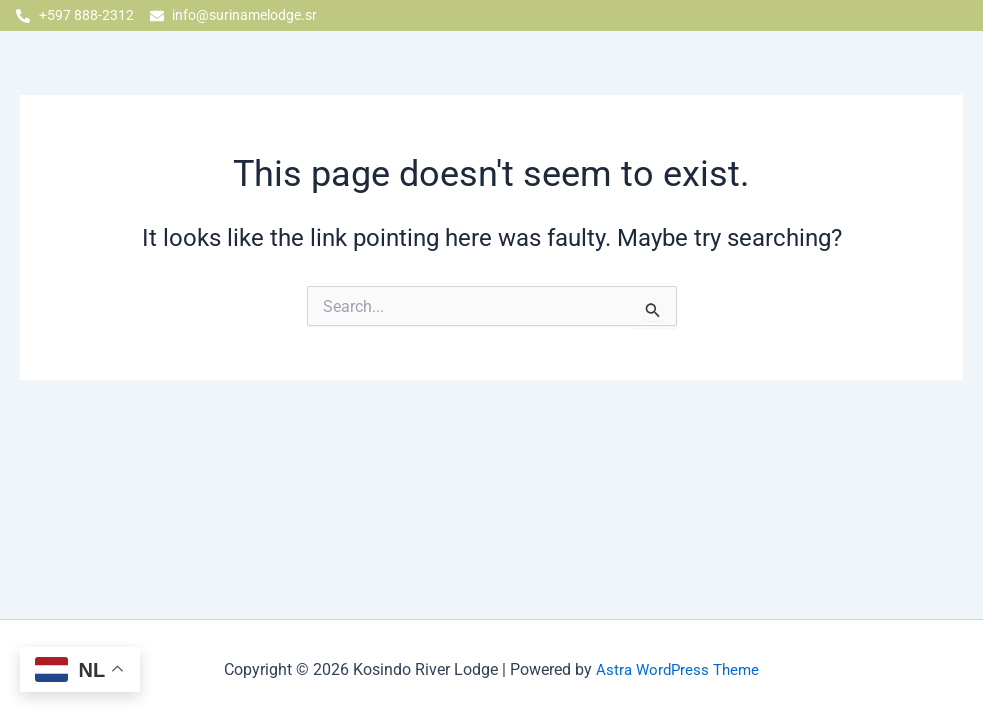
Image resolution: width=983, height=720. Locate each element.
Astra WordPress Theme (678, 669)
